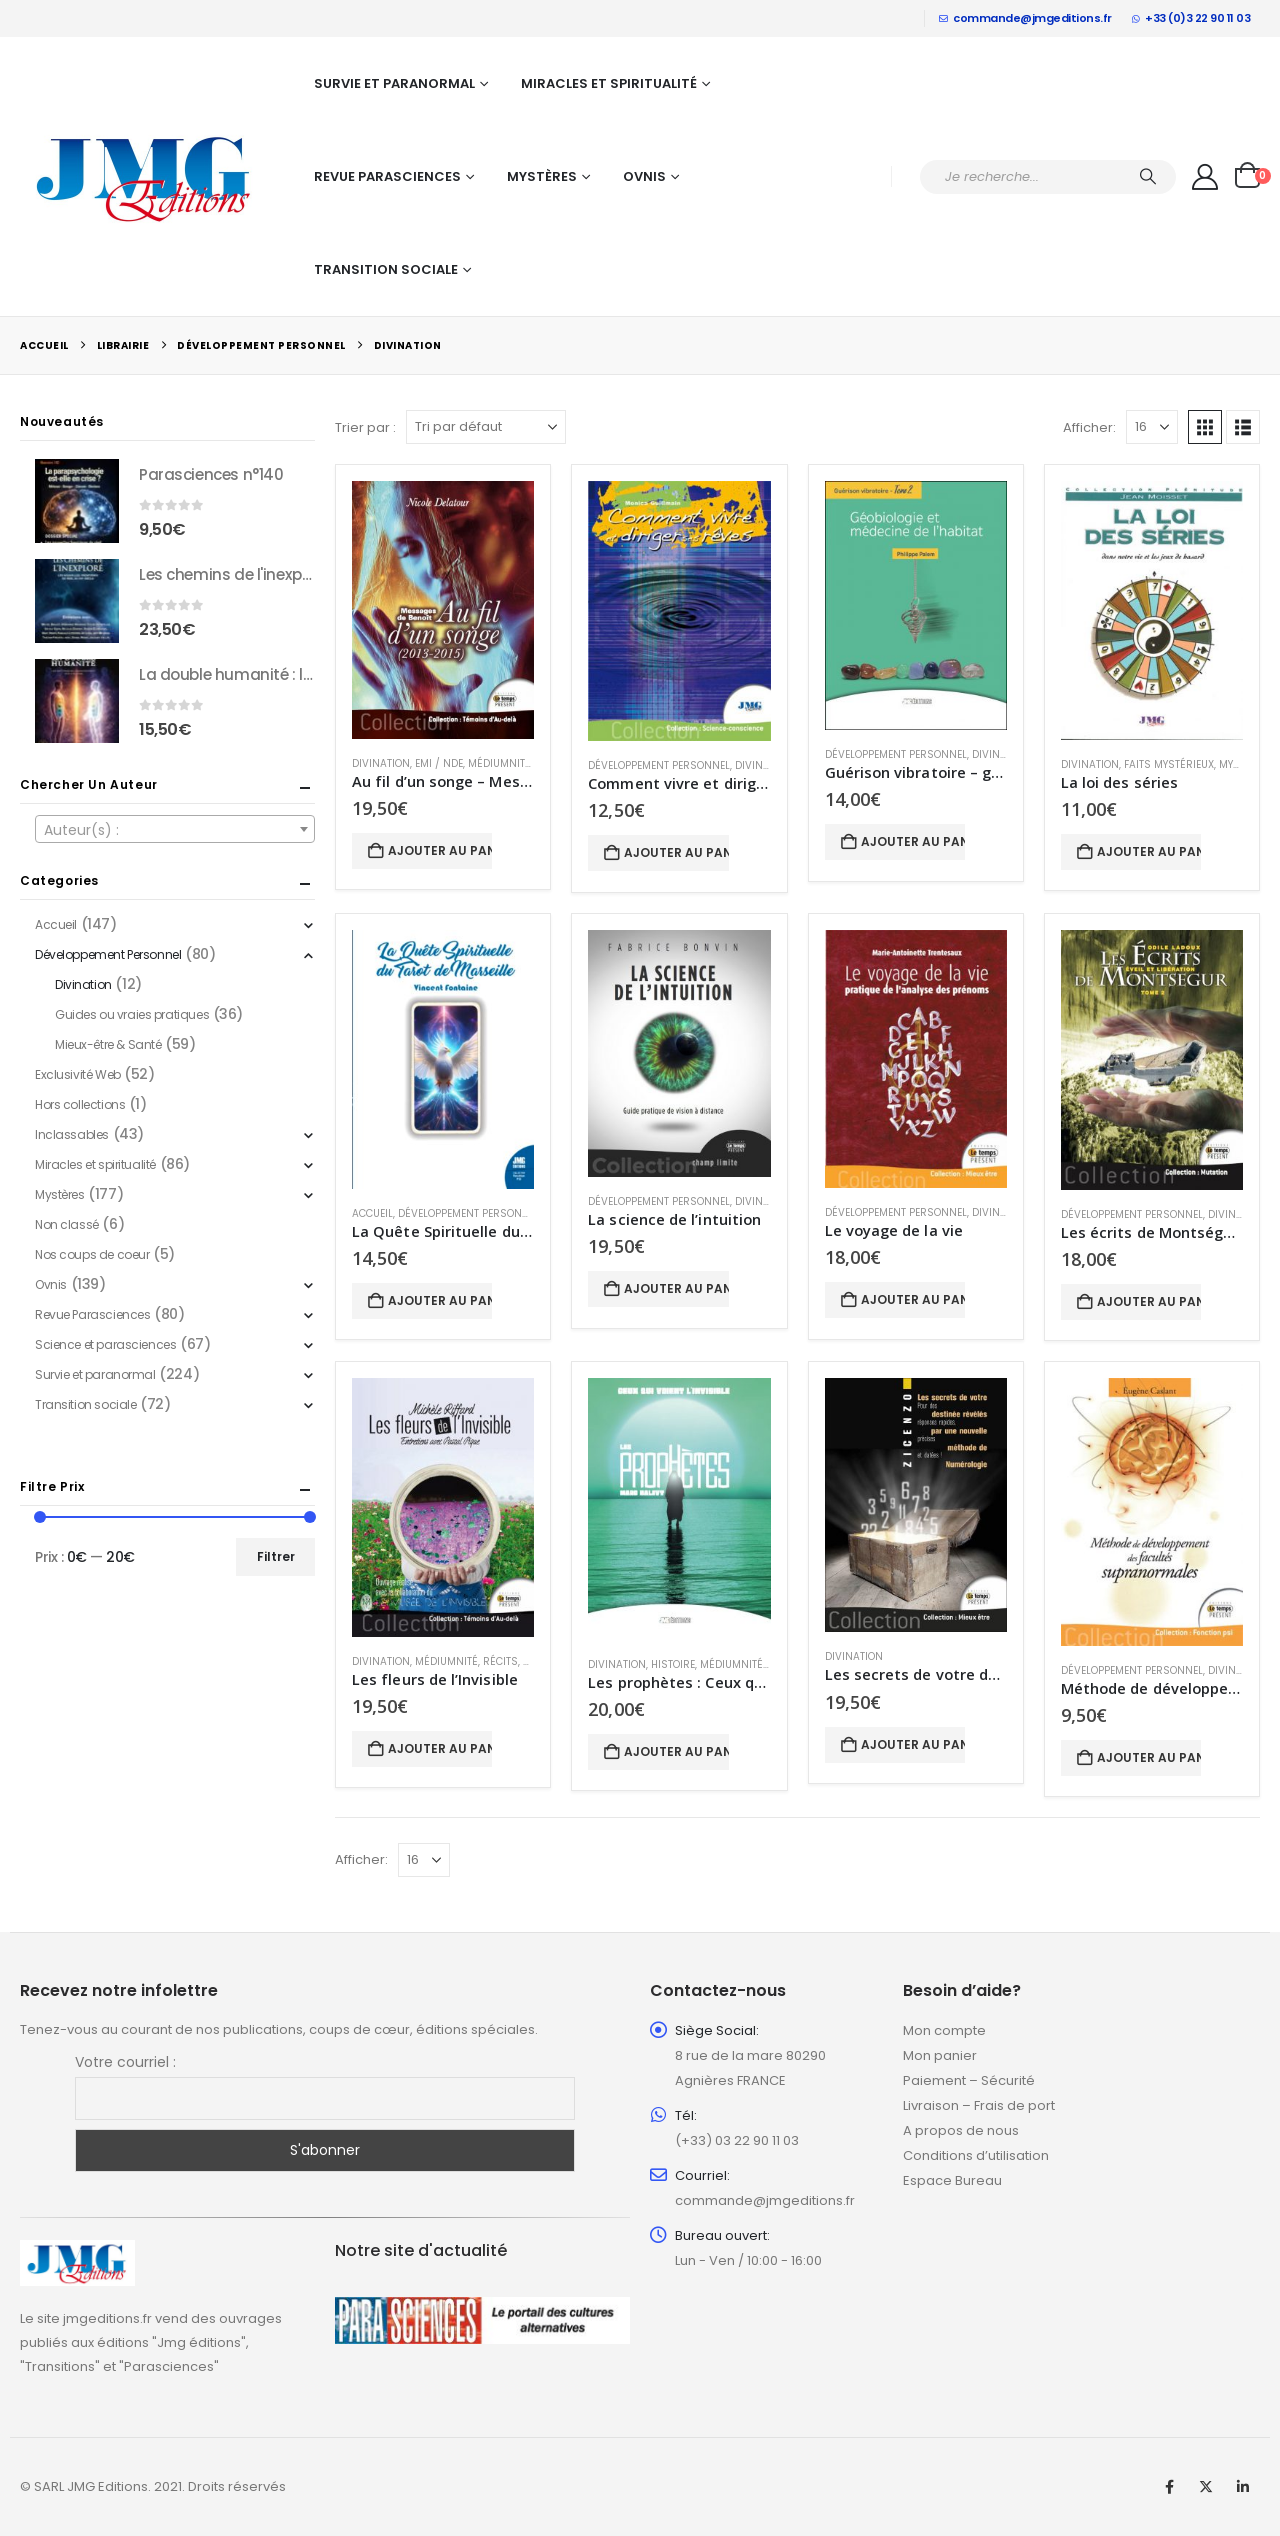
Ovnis (644, 176)
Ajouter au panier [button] (440, 850)
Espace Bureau (952, 2180)
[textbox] (175, 830)
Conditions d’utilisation (976, 2155)
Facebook (1169, 2487)
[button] (1205, 427)
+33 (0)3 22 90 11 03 (1191, 18)
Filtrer (276, 1556)
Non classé (67, 1224)
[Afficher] (1152, 427)
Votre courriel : (125, 2062)
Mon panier (940, 2055)
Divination (381, 763)
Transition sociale (386, 269)
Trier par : (365, 427)
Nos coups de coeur (92, 1254)
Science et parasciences (105, 1344)
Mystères (542, 176)
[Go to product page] (443, 610)
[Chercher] (1148, 177)
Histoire (673, 1664)
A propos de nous (961, 2130)
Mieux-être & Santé (108, 1044)
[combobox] (175, 829)
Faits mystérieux (1169, 764)
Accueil (372, 1213)
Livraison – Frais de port (979, 2105)
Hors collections (80, 1104)
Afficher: (1089, 427)
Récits (500, 1661)
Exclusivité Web (78, 1074)
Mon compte (944, 2030)
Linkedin (1243, 2487)
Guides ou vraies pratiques (132, 1014)
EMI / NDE (439, 763)
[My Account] (1205, 177)
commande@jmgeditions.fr (1025, 18)
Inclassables (72, 1134)
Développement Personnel (659, 765)
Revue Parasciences (387, 176)
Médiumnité (499, 763)
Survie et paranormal (394, 83)
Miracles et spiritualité (609, 83)
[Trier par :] (486, 427)
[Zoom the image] (77, 2251)
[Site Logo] (145, 177)
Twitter (1206, 2487)
